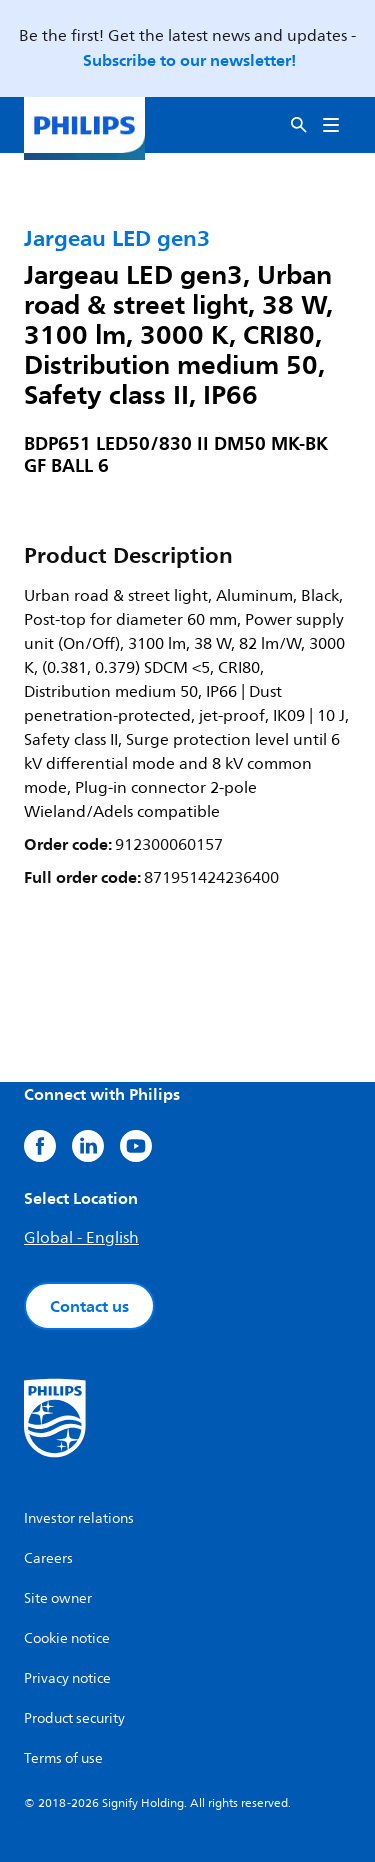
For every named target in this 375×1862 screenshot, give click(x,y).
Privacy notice (67, 1678)
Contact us (89, 1306)
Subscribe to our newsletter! (189, 60)
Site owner (58, 1598)
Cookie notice (67, 1638)
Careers (48, 1558)
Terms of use (63, 1758)
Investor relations (79, 1518)
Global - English (81, 1238)
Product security (74, 1718)
